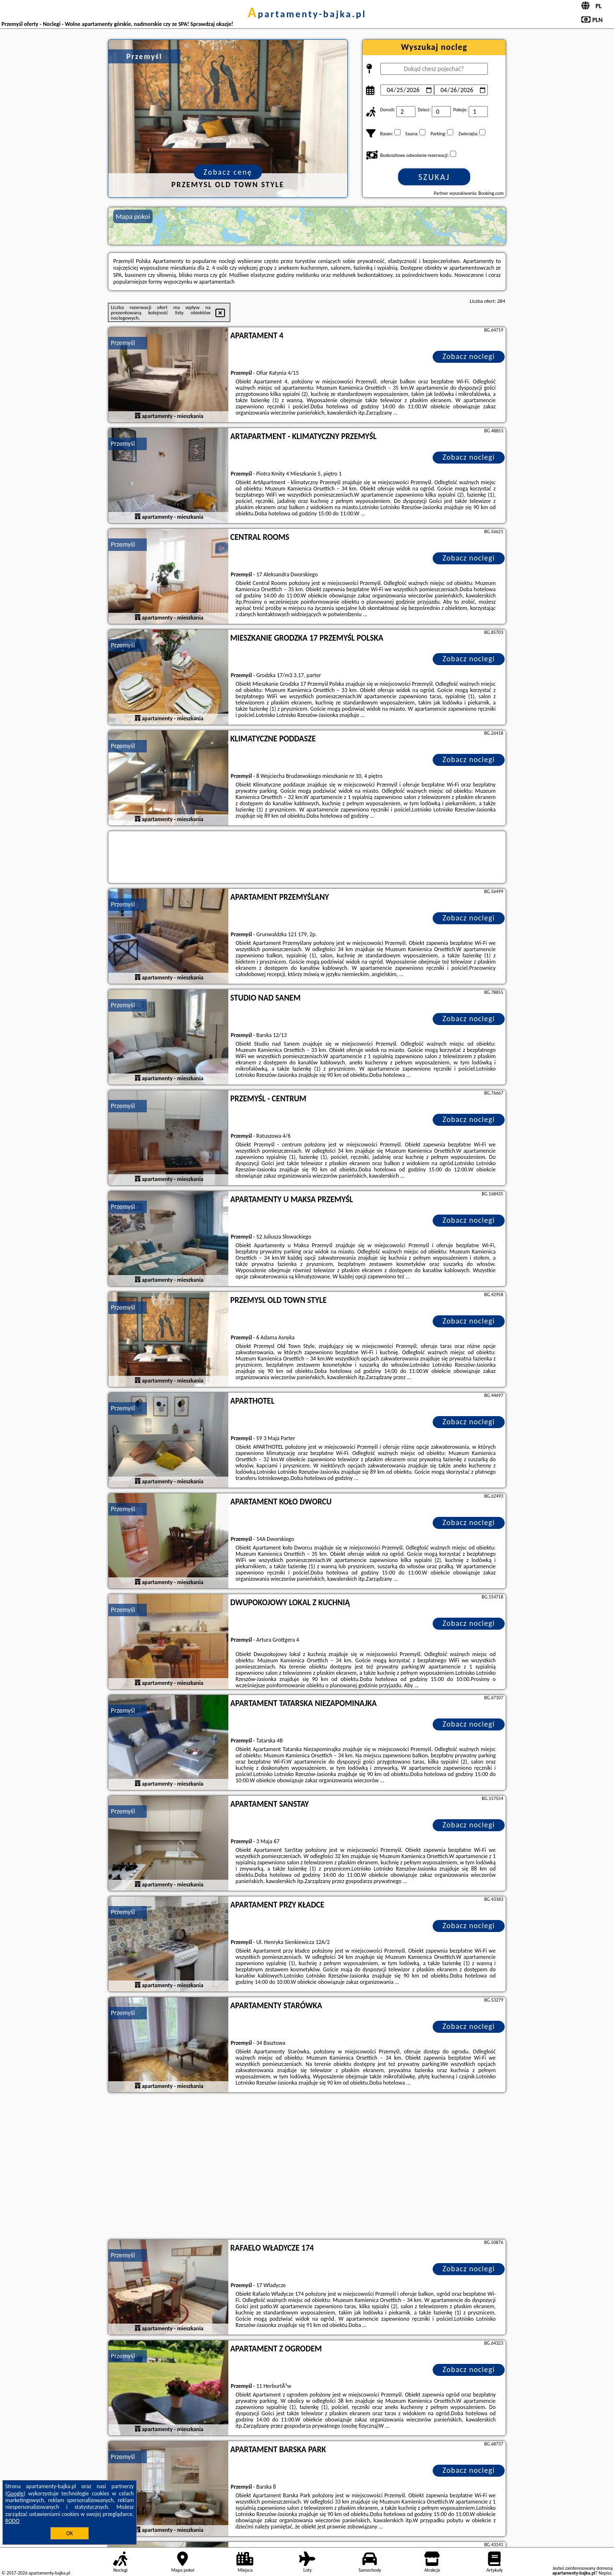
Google (15, 2493)
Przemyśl (123, 343)
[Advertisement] (307, 2167)
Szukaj (434, 177)
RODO (12, 2520)
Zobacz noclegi (469, 356)
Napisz (605, 2573)
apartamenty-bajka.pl (307, 14)
